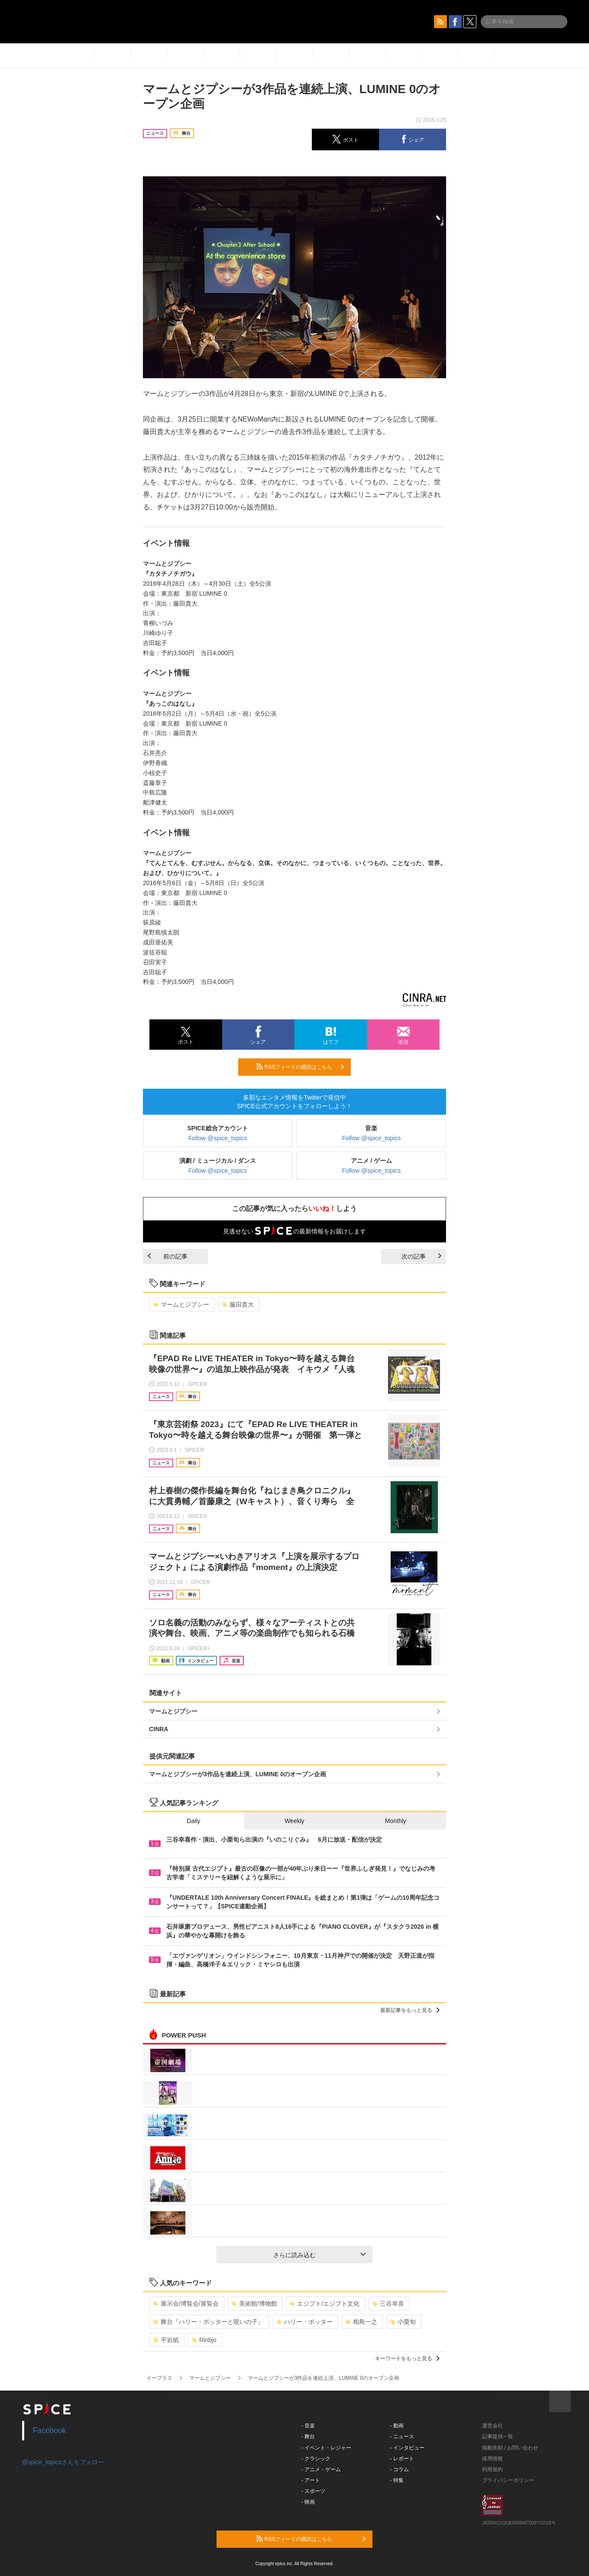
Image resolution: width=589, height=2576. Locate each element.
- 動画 (397, 2426)
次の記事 (421, 1256)
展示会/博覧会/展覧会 (186, 2303)
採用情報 (492, 2459)
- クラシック (315, 2459)
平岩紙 (166, 2339)
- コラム (399, 2469)
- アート (310, 2480)
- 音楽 (308, 2426)
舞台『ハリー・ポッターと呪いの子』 (208, 2321)
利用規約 (492, 2469)
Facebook (49, 2430)
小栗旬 (403, 2321)
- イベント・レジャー (326, 2448)
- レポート (402, 2459)
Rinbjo (204, 2339)
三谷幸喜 (388, 2303)
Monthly (395, 1820)
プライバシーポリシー (508, 2480)
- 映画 (308, 2502)
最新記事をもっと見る (410, 2010)
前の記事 (168, 1256)
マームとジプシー (181, 1304)
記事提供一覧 (497, 2436)
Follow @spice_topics (217, 1138)
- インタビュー (407, 2448)
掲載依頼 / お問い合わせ (510, 2448)
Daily (193, 1820)
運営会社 (492, 2426)
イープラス (159, 2378)
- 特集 (397, 2480)
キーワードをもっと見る (407, 2358)
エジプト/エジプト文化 (324, 2303)
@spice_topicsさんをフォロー (63, 2462)
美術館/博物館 (254, 2303)
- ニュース (402, 2436)
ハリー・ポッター (305, 2321)
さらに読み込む (319, 2255)
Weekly (294, 1820)
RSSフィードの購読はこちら (300, 1066)
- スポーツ (313, 2491)
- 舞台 (308, 2436)
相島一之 (361, 2321)
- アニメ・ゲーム (321, 2469)
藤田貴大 (238, 1304)
